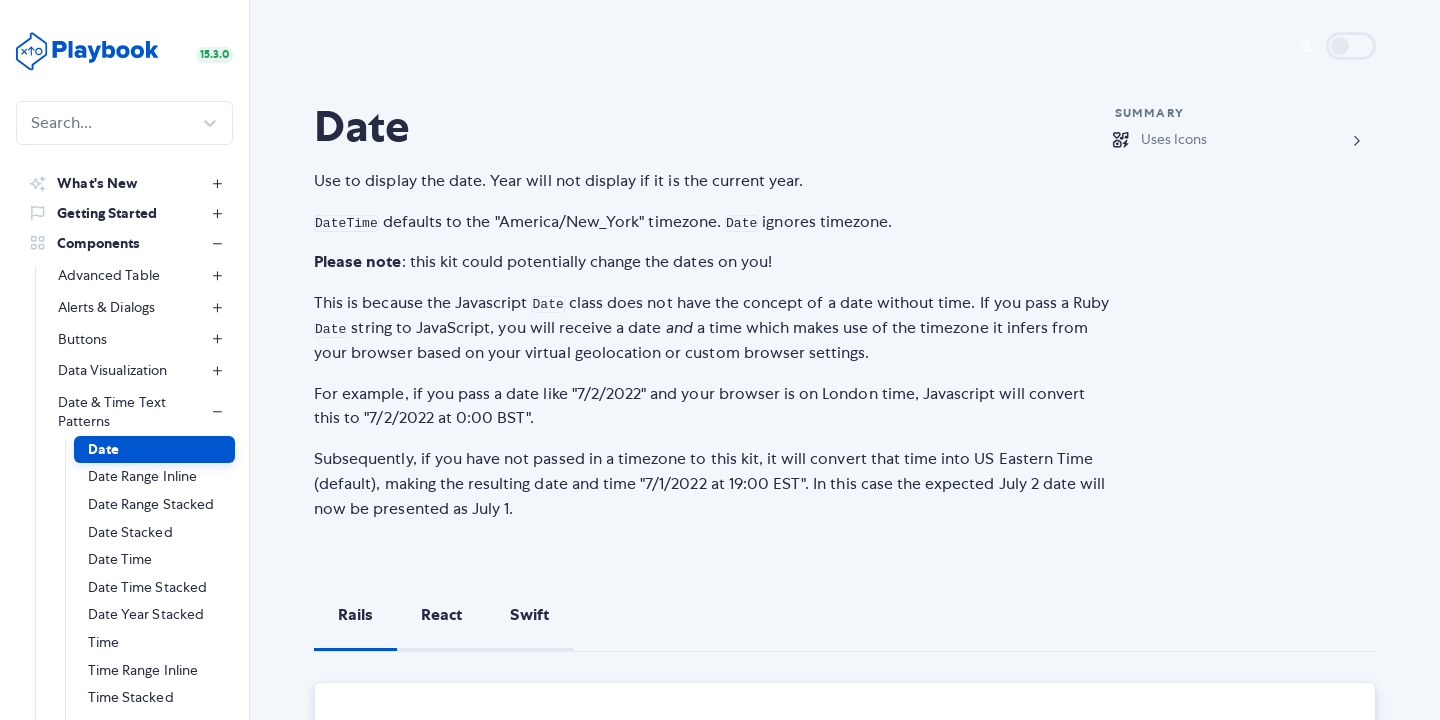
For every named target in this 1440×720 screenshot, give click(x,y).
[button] (154, 450)
